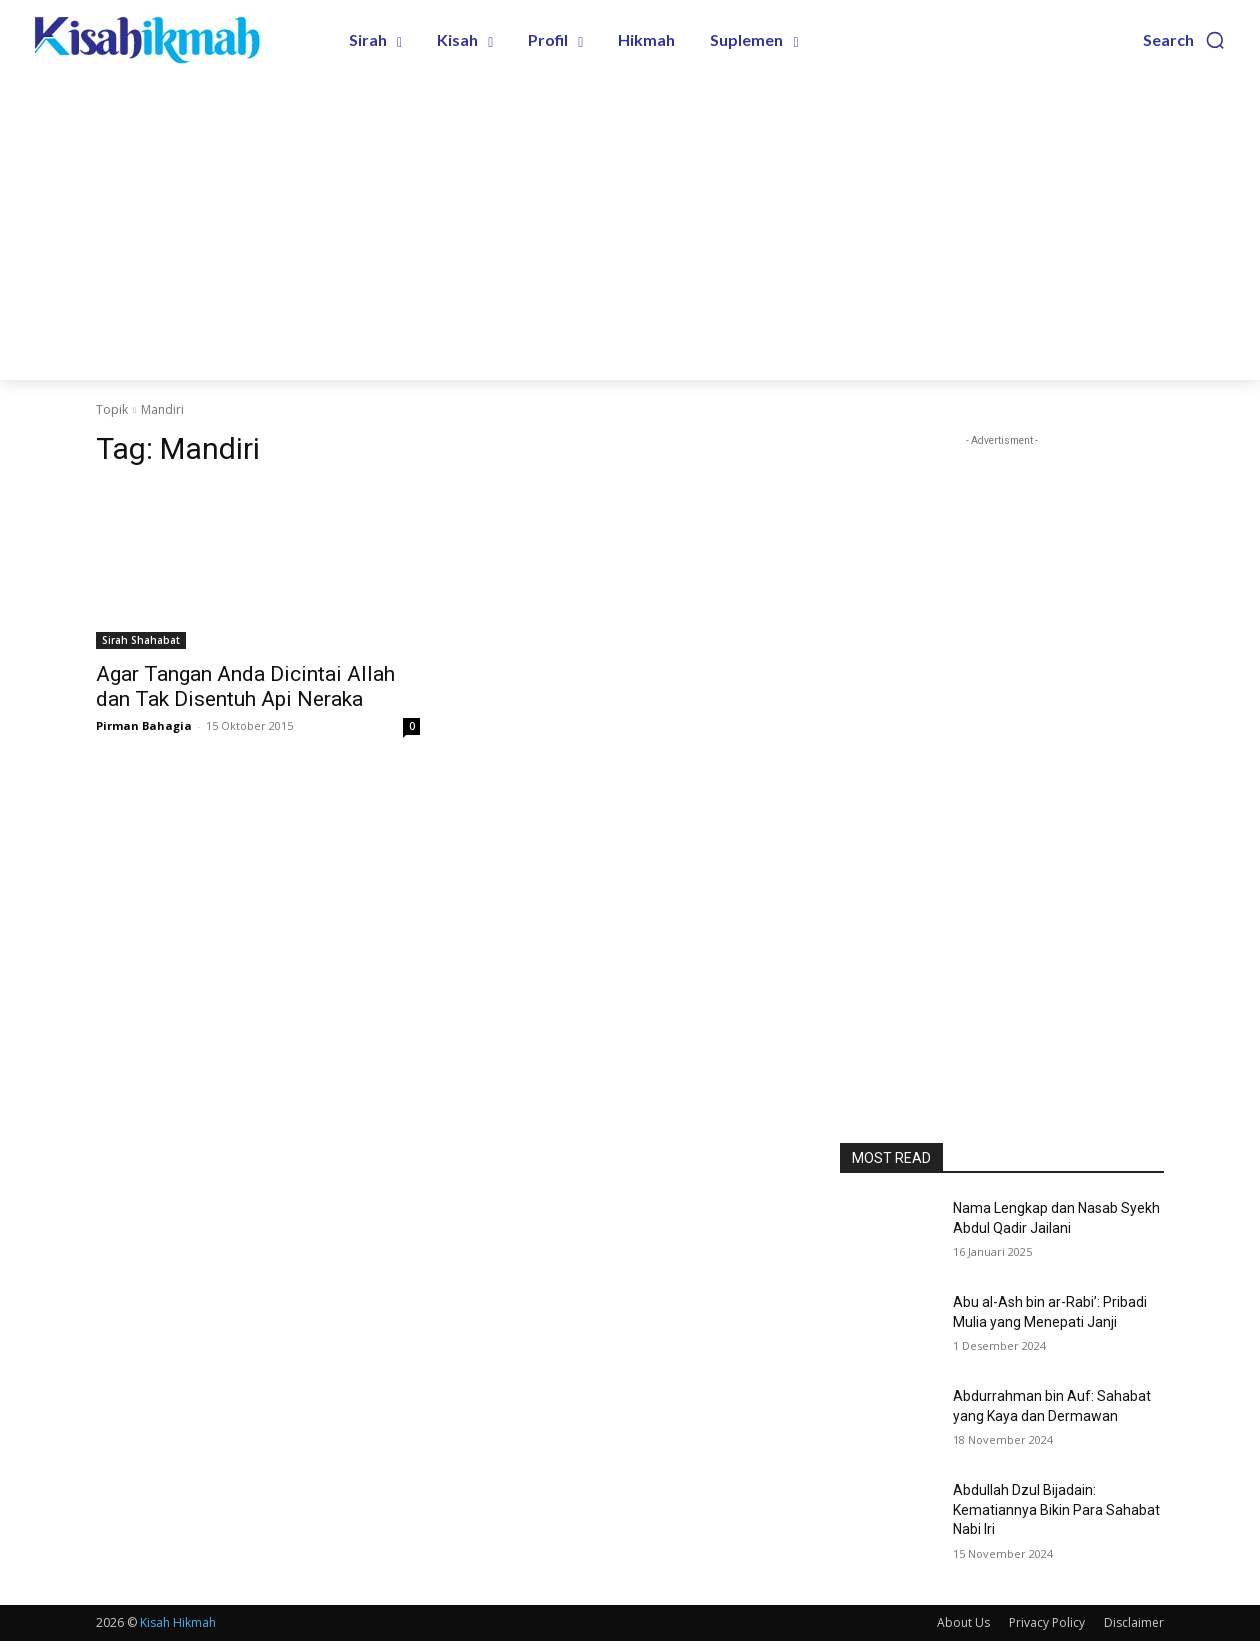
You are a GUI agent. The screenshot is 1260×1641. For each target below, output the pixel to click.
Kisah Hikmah (178, 1622)
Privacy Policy (1047, 1622)
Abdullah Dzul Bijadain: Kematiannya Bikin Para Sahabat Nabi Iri (1056, 1509)
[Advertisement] (630, 230)
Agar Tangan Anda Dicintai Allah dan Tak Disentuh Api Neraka (245, 686)
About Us (963, 1622)
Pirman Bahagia (144, 725)
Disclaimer (1134, 1622)
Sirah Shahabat (141, 640)
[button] (1184, 40)
